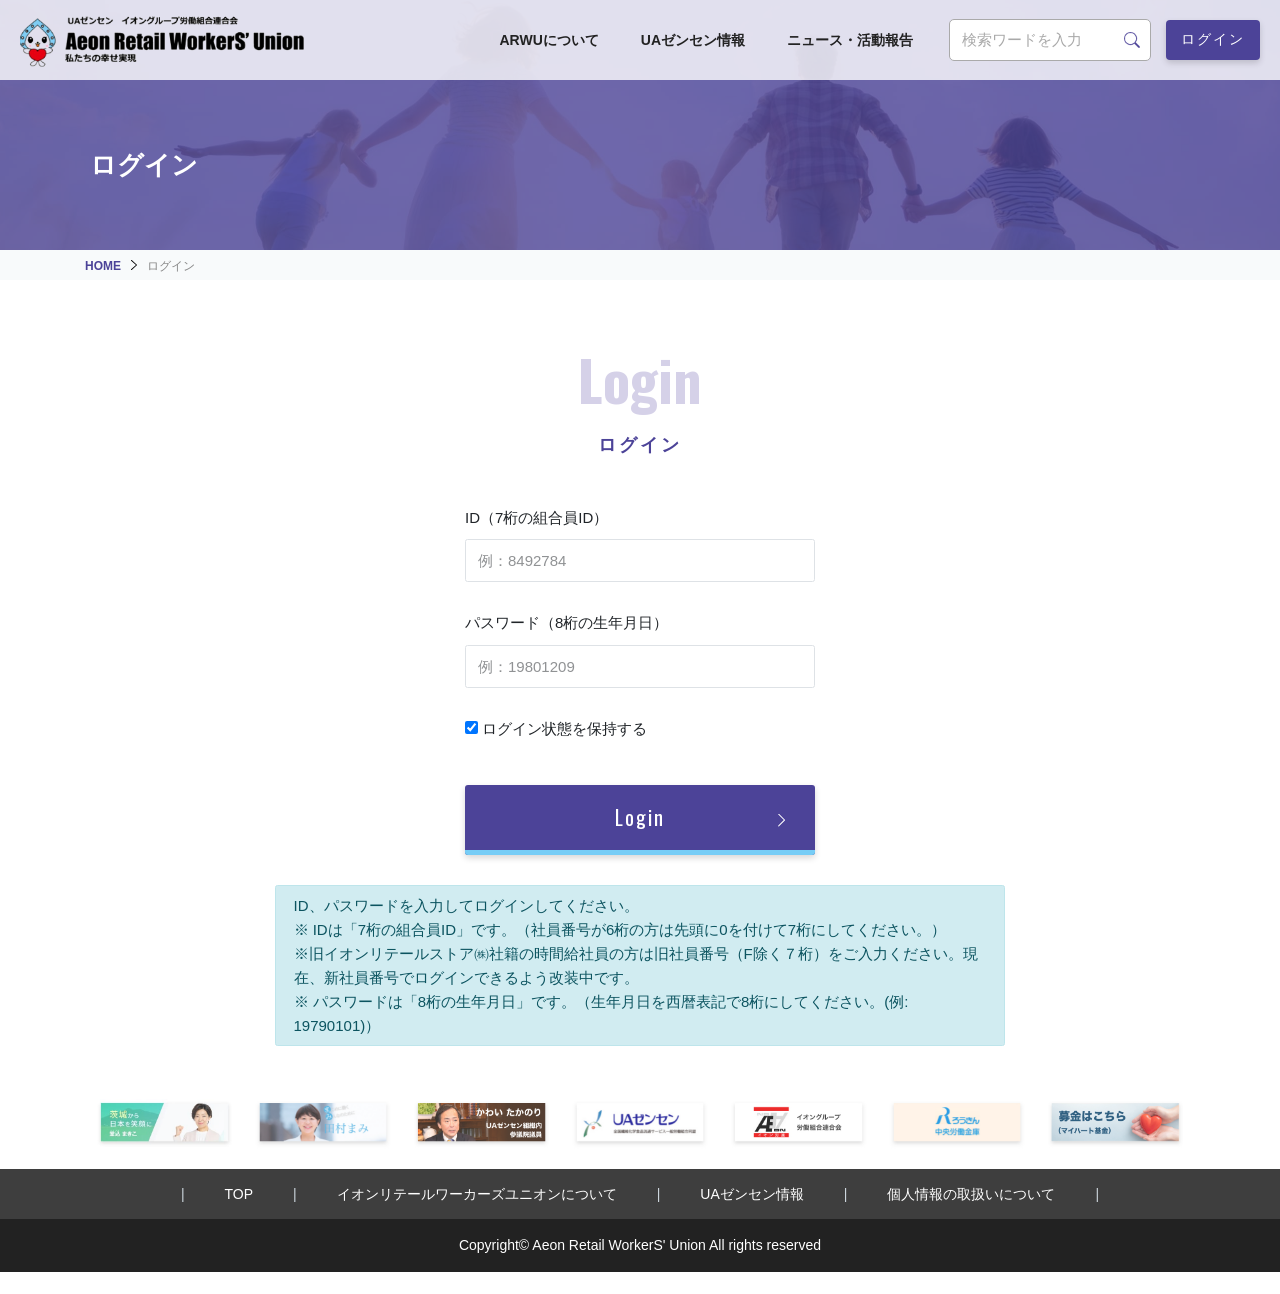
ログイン (1213, 37)
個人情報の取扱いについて (971, 1194)
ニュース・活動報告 (850, 40)
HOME (103, 266)
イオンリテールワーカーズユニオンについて (477, 1194)
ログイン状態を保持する (556, 728)
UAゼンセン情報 (693, 40)
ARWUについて (548, 40)
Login (640, 817)
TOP (239, 1194)
